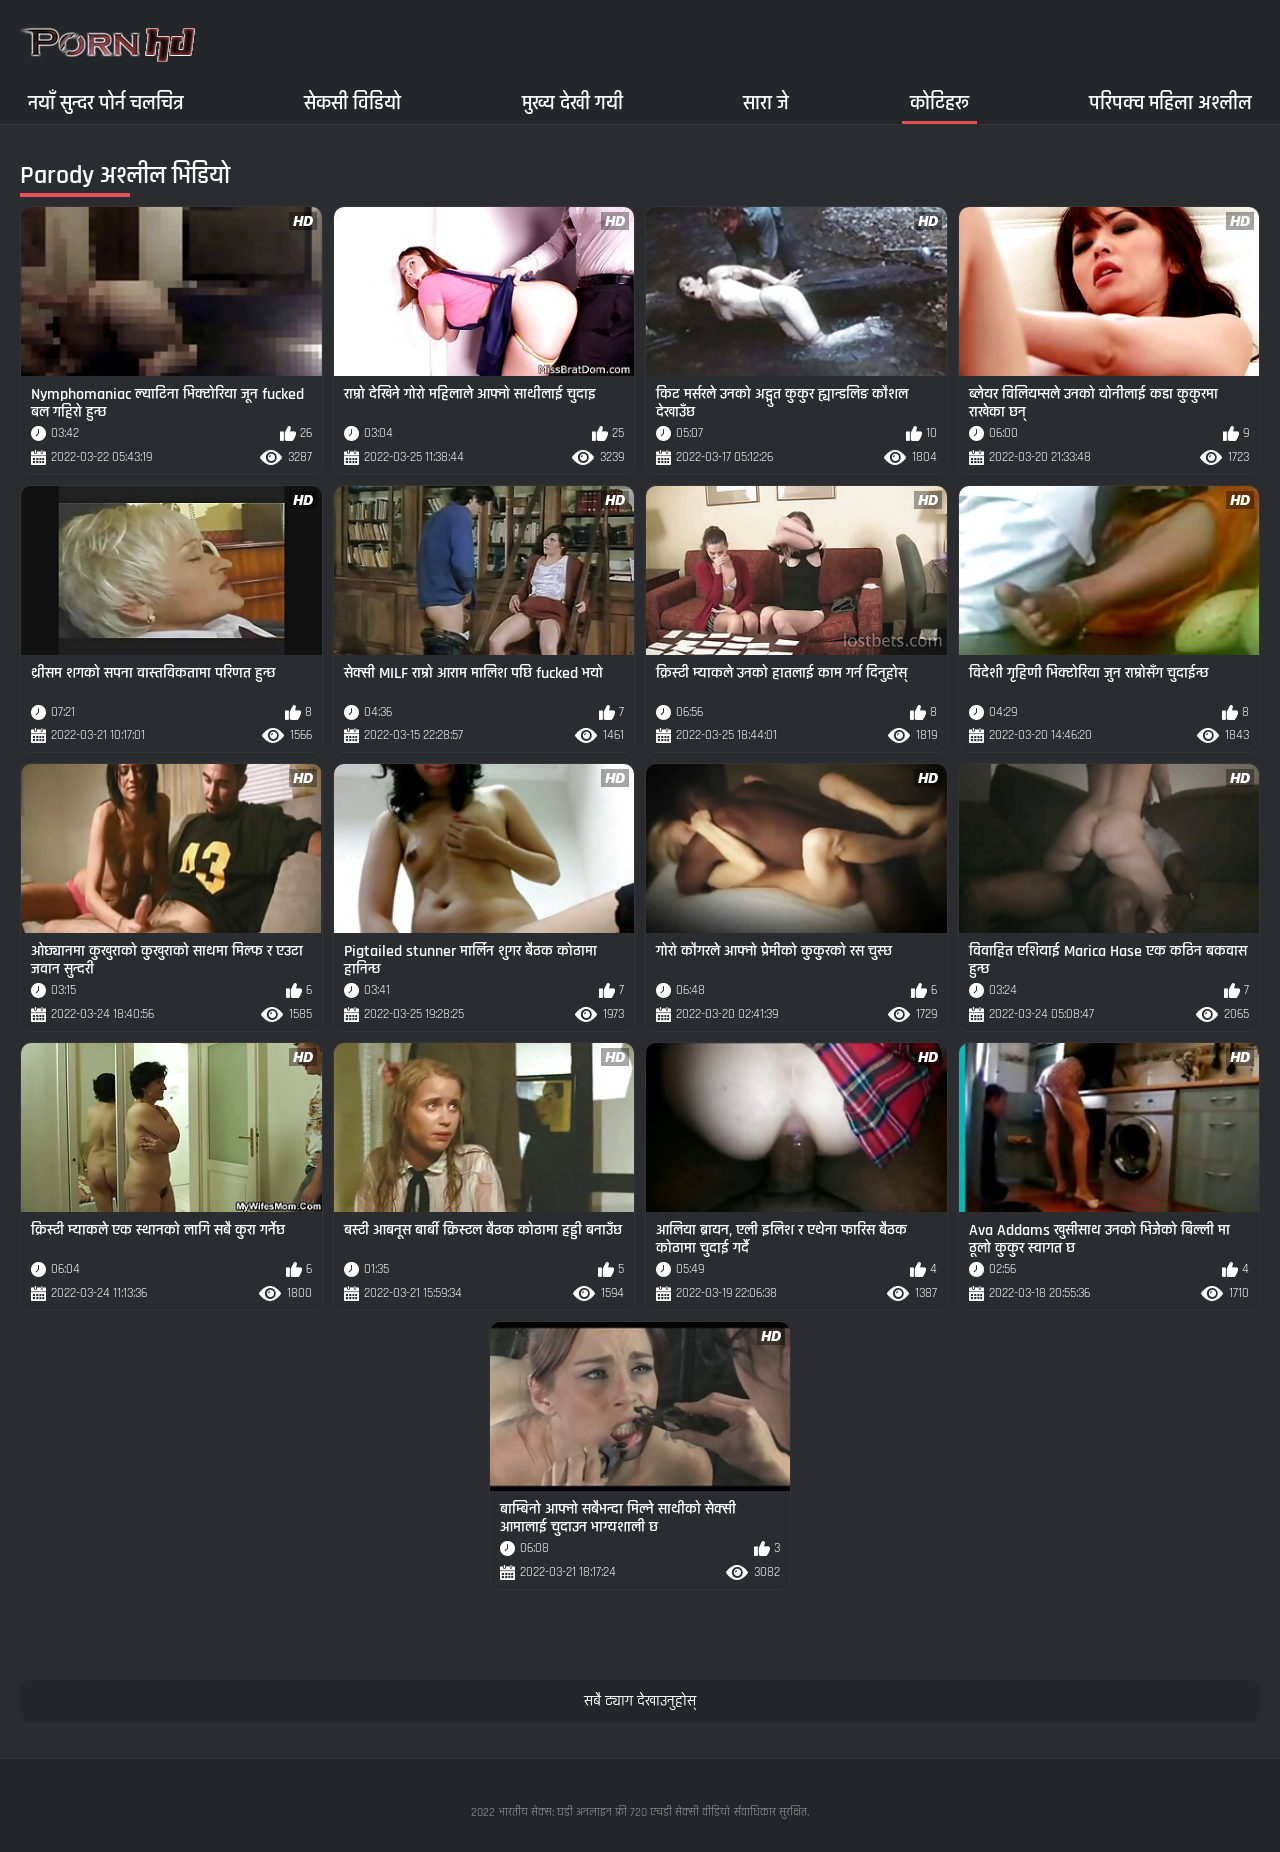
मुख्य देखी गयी (572, 102)
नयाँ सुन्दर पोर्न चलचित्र (106, 102)
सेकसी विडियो (352, 102)
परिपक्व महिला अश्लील (1170, 102)
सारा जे (766, 102)
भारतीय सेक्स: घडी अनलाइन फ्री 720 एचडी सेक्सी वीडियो (614, 1812)
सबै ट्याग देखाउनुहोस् (640, 1701)
